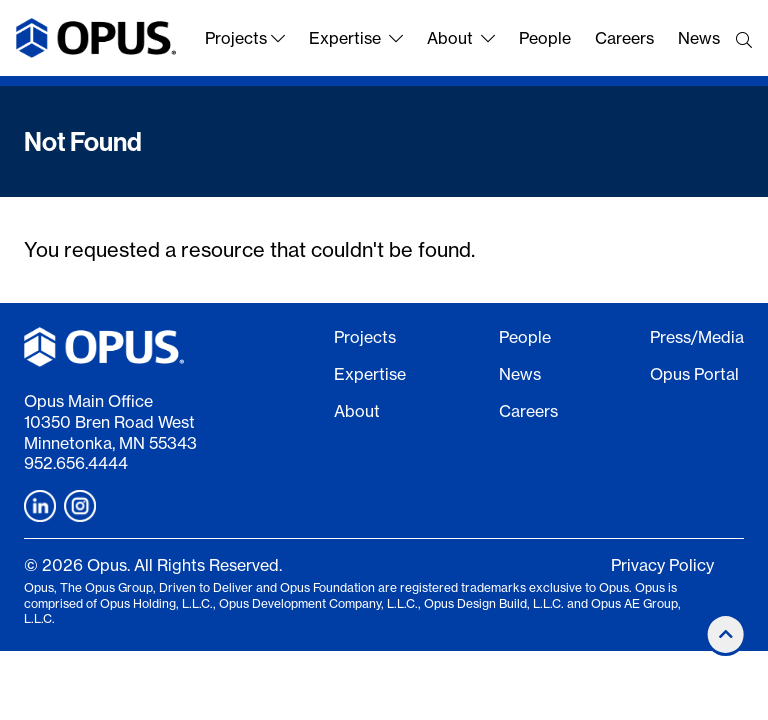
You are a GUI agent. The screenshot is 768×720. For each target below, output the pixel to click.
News (699, 38)
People (545, 38)
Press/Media (697, 337)
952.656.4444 (76, 463)
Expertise (356, 38)
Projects (245, 38)
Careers (624, 38)
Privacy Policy (662, 565)
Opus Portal (694, 374)
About (461, 38)
